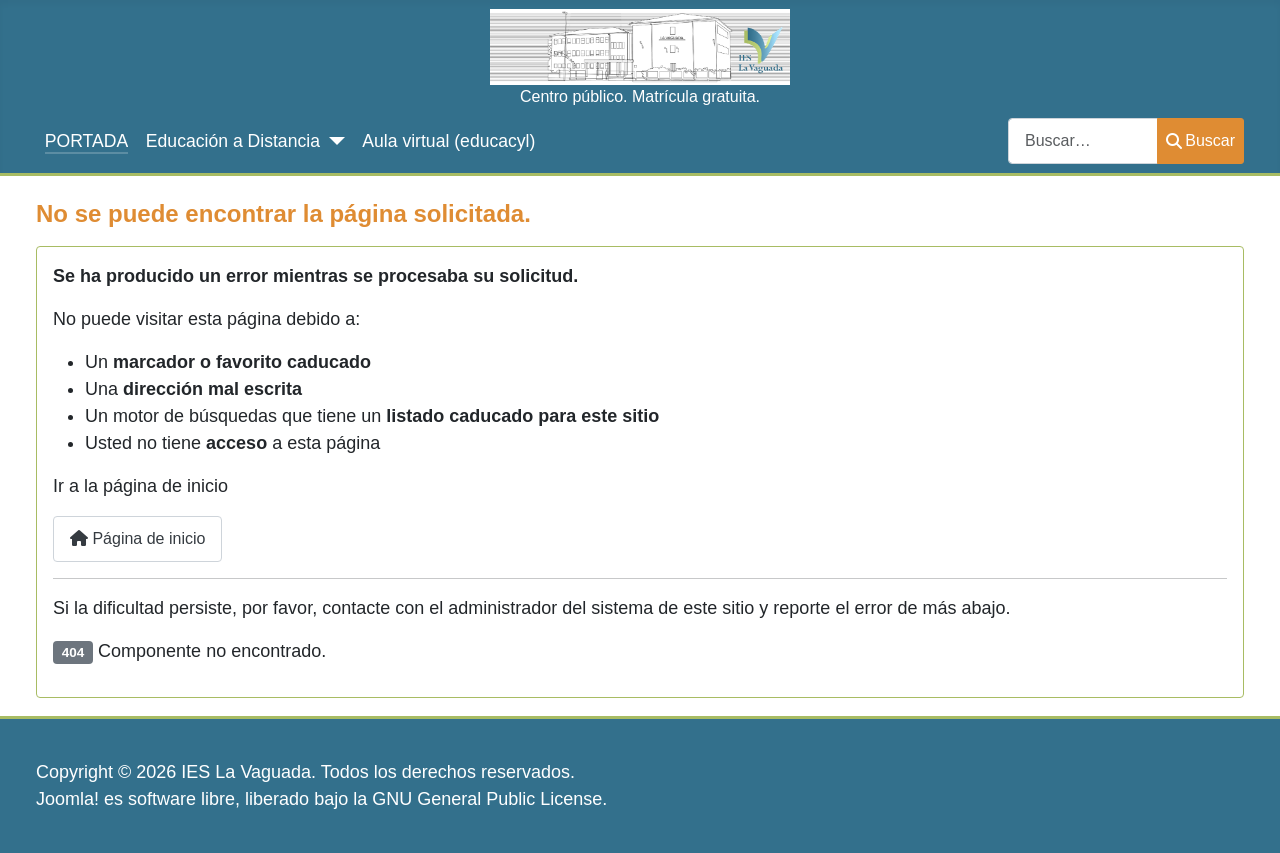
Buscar (1200, 140)
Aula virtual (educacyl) (448, 141)
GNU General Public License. (489, 799)
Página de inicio (137, 538)
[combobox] (1083, 140)
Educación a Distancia (233, 141)
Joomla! (67, 799)
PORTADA (86, 141)
